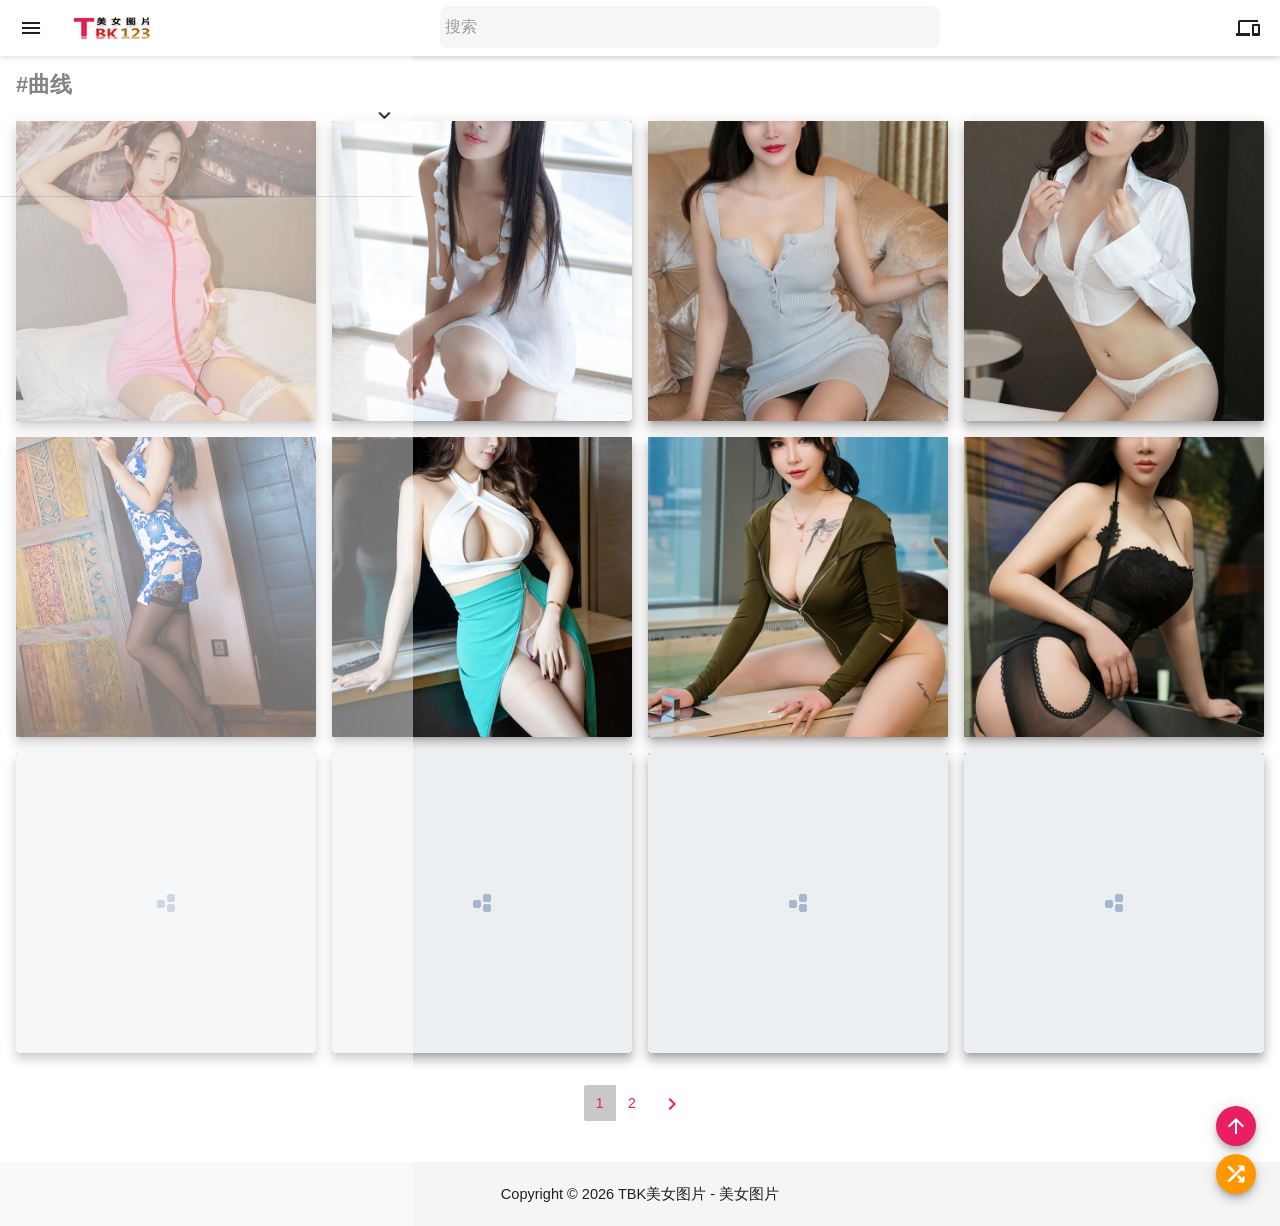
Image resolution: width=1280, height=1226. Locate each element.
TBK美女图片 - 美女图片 (700, 1193)
